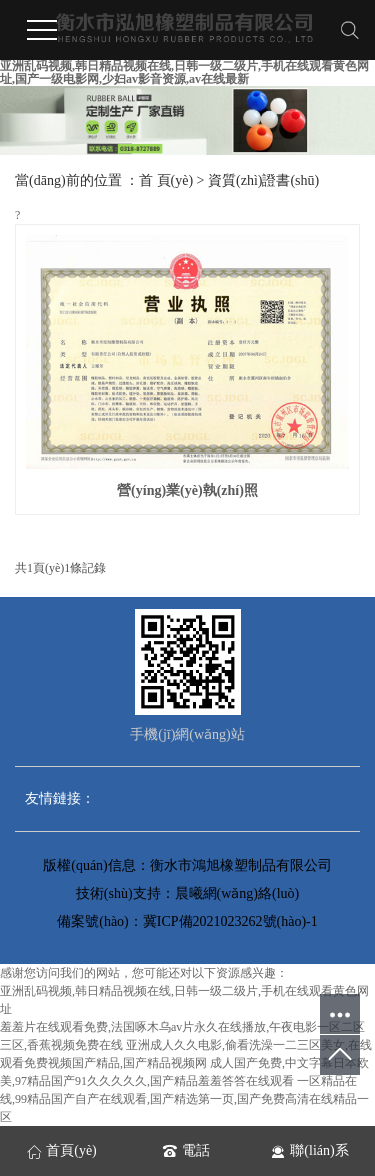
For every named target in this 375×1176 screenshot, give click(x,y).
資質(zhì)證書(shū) (263, 180)
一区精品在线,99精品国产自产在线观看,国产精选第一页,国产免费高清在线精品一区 (184, 1099)
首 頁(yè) (166, 180)
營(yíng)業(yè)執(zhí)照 (187, 490)
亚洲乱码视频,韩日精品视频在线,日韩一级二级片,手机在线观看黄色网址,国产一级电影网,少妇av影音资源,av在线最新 (184, 72)
